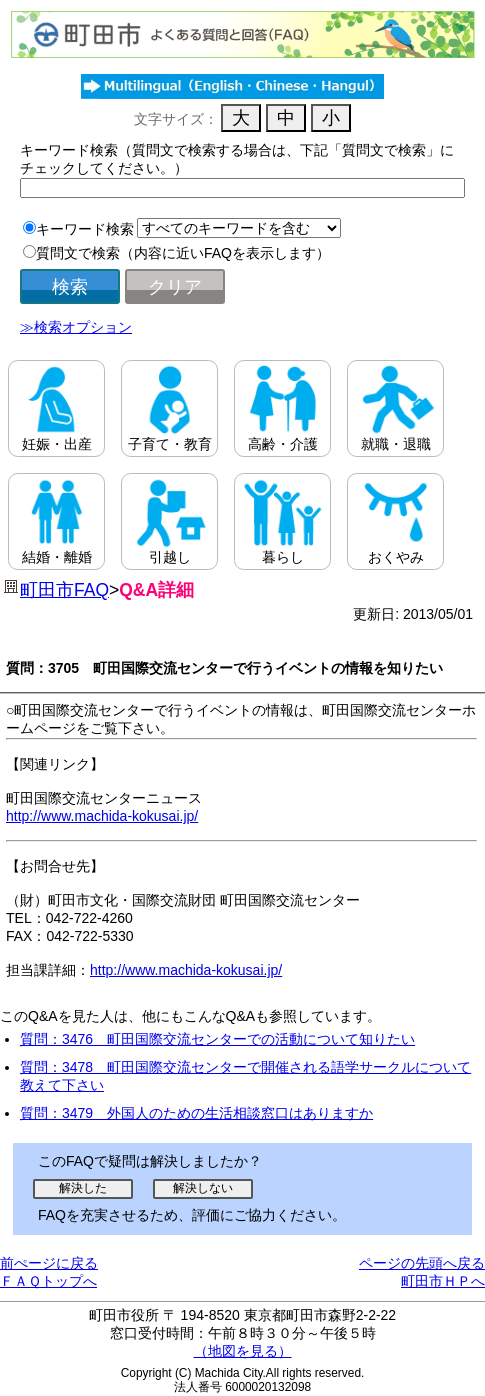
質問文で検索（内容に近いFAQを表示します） (183, 253)
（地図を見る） (243, 1351)
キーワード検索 (85, 229)
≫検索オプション (76, 327)
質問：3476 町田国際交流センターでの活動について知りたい (217, 1039)
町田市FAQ (64, 590)
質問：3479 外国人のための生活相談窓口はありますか (196, 1113)
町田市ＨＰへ (443, 1281)
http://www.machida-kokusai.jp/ (102, 816)
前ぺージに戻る (49, 1263)
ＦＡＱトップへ (48, 1281)
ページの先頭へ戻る (422, 1263)
